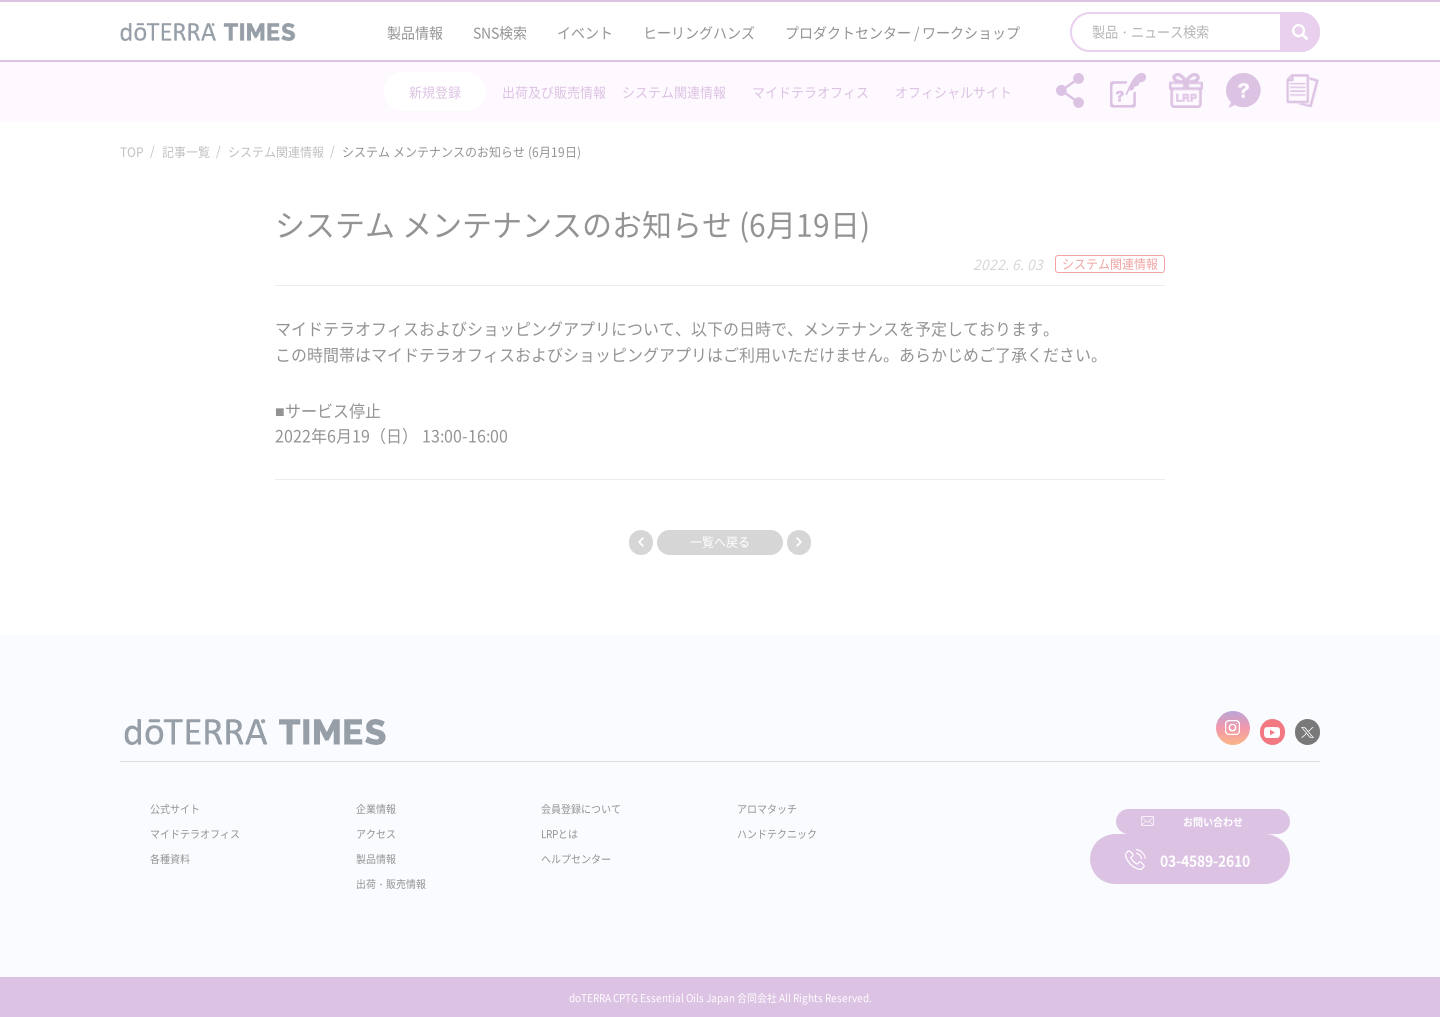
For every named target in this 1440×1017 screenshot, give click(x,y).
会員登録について (552, 799)
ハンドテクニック (729, 824)
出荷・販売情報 (381, 874)
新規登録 (435, 91)
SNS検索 (500, 32)
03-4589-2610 (1205, 846)
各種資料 (174, 849)
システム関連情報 (674, 91)
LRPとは (527, 824)
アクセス (363, 824)
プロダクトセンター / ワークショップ (902, 32)
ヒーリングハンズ (699, 32)
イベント (585, 32)
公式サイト (180, 799)
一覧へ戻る (720, 542)
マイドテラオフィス (810, 91)
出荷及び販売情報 (554, 91)
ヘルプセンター (546, 849)
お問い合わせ (975, 846)
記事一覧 (186, 152)
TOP (132, 152)
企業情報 (363, 799)
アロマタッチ (717, 799)
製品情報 (415, 32)
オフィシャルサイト (953, 91)
